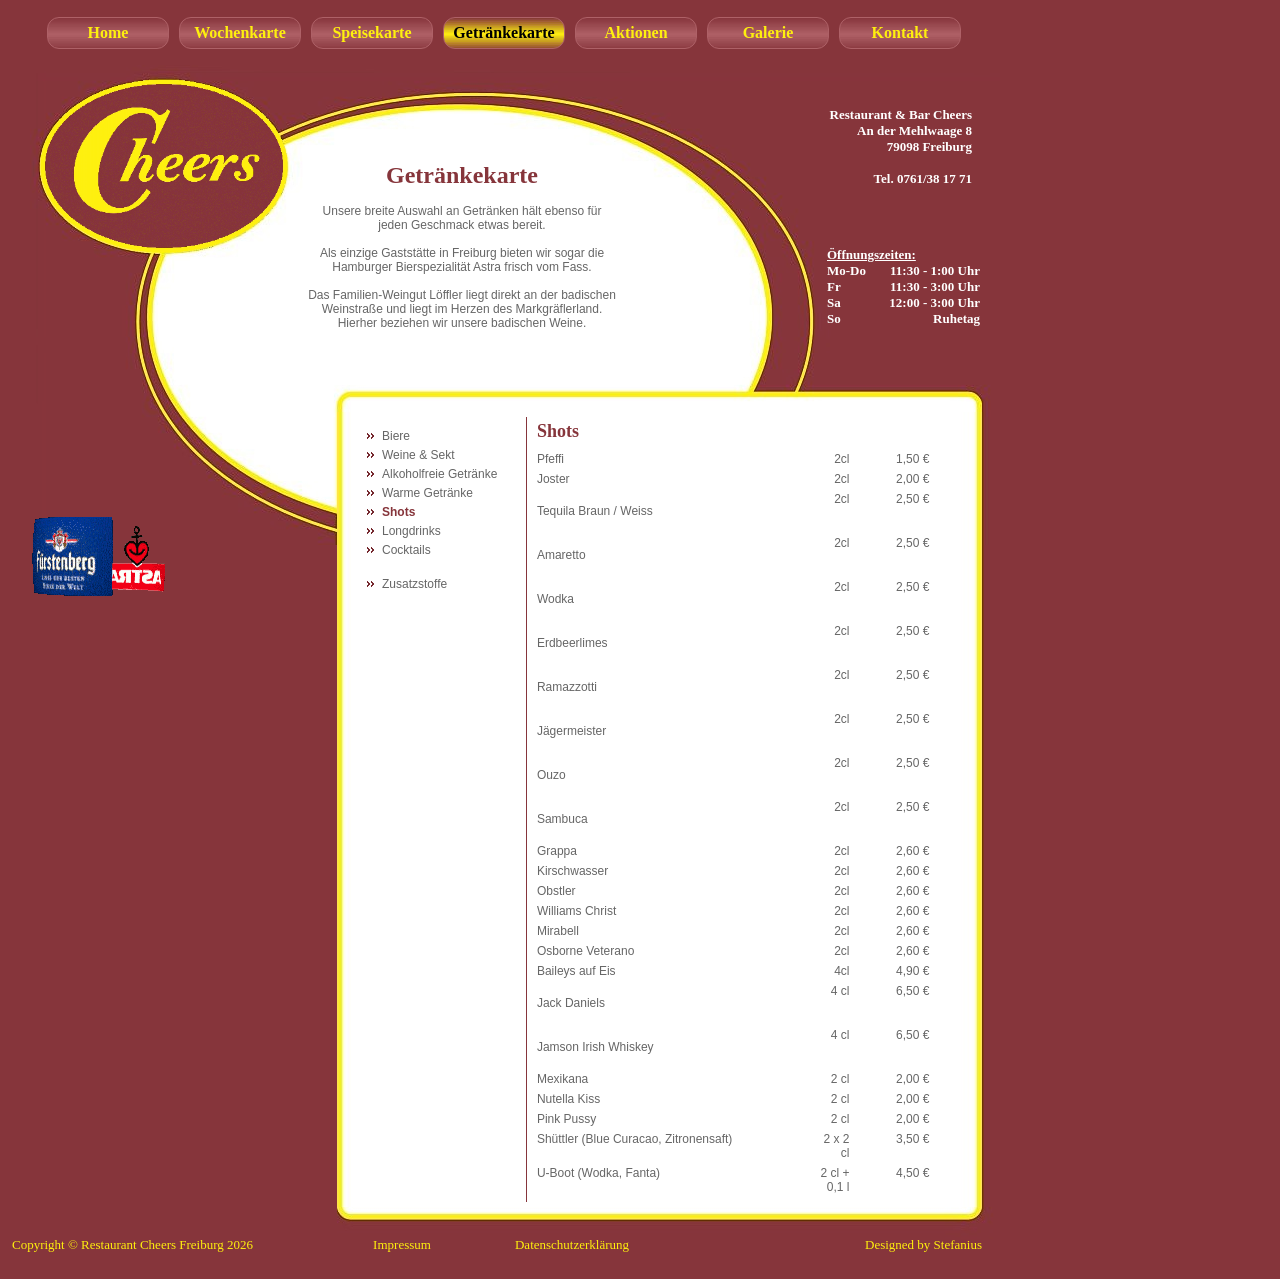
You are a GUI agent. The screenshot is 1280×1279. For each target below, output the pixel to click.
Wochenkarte (240, 32)
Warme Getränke (427, 493)
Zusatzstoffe (414, 584)
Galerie (768, 32)
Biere (396, 436)
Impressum (402, 1244)
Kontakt (900, 32)
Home (108, 32)
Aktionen (635, 32)
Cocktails (406, 550)
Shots (398, 512)
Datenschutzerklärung (572, 1244)
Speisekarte (371, 32)
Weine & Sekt (418, 455)
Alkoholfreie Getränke (439, 474)
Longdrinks (411, 531)
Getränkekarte (503, 32)
